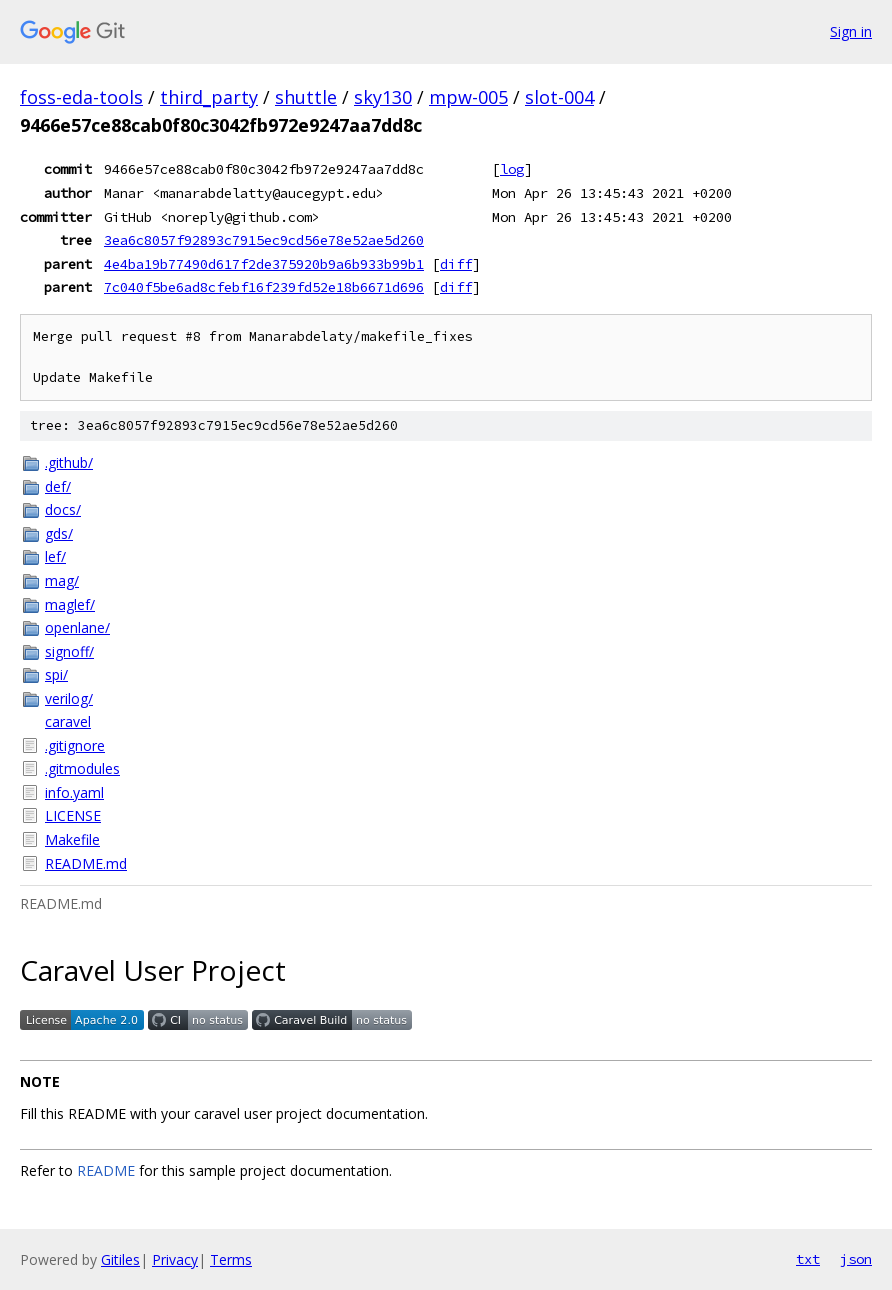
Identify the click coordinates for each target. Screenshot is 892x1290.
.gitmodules (82, 768)
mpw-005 (468, 97)
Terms (231, 1259)
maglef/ (70, 604)
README (106, 1170)
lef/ (55, 556)
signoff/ (69, 651)
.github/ (69, 462)
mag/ (62, 580)
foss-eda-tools (81, 97)
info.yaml (74, 792)
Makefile (72, 839)
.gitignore (75, 745)
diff (456, 264)
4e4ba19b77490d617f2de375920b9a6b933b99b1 (264, 264)
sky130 (383, 97)
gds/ (59, 533)
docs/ (63, 509)
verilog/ (69, 698)
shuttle (306, 97)
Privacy (175, 1259)
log (512, 169)
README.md (86, 863)
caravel (68, 721)
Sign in (851, 31)
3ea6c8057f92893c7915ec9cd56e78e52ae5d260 (264, 240)
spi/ (56, 674)
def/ (58, 486)
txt (808, 1259)
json (856, 1259)
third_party (209, 97)
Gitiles (120, 1259)
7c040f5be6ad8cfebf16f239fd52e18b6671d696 (264, 287)
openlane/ (77, 627)
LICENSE (73, 815)
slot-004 (559, 97)
